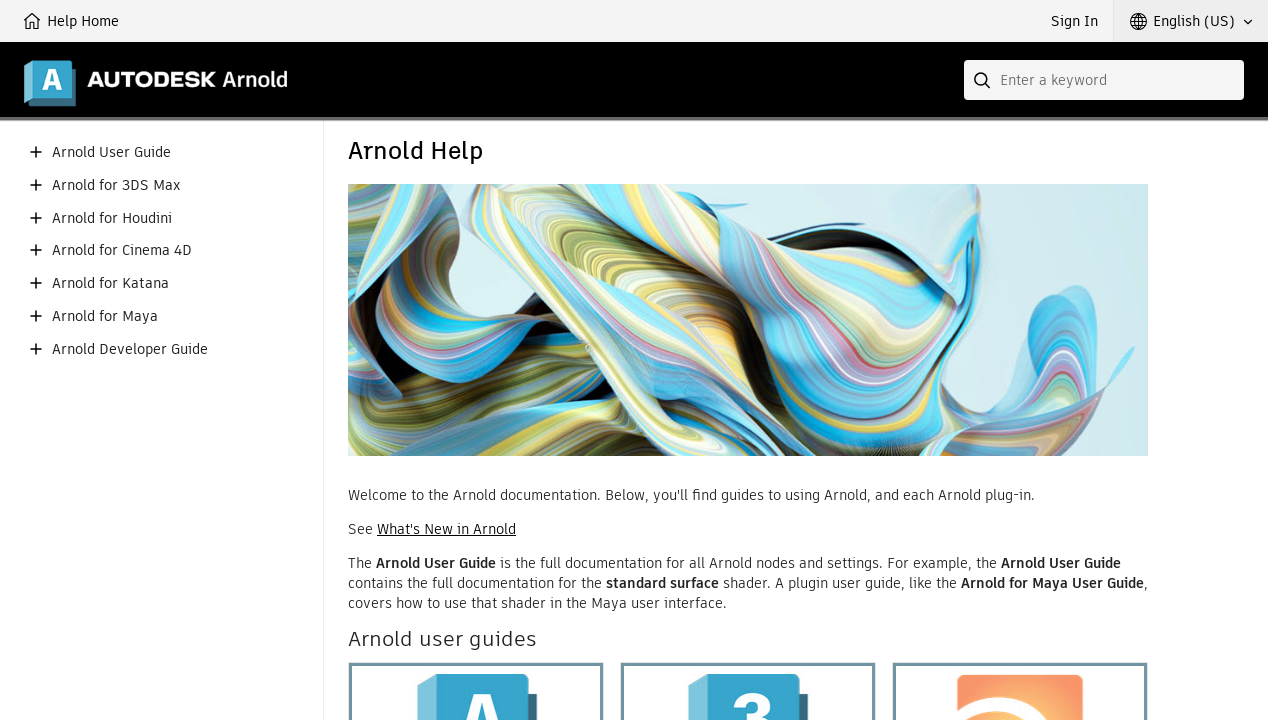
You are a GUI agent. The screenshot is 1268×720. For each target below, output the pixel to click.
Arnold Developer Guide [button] (130, 349)
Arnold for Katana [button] (110, 283)
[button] (1191, 21)
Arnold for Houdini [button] (112, 218)
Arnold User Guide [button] (111, 152)
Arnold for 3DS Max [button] (116, 185)
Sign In (1074, 21)
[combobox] (1104, 80)
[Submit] (984, 80)
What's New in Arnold (446, 529)
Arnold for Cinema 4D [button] (122, 250)
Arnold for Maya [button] (105, 316)
